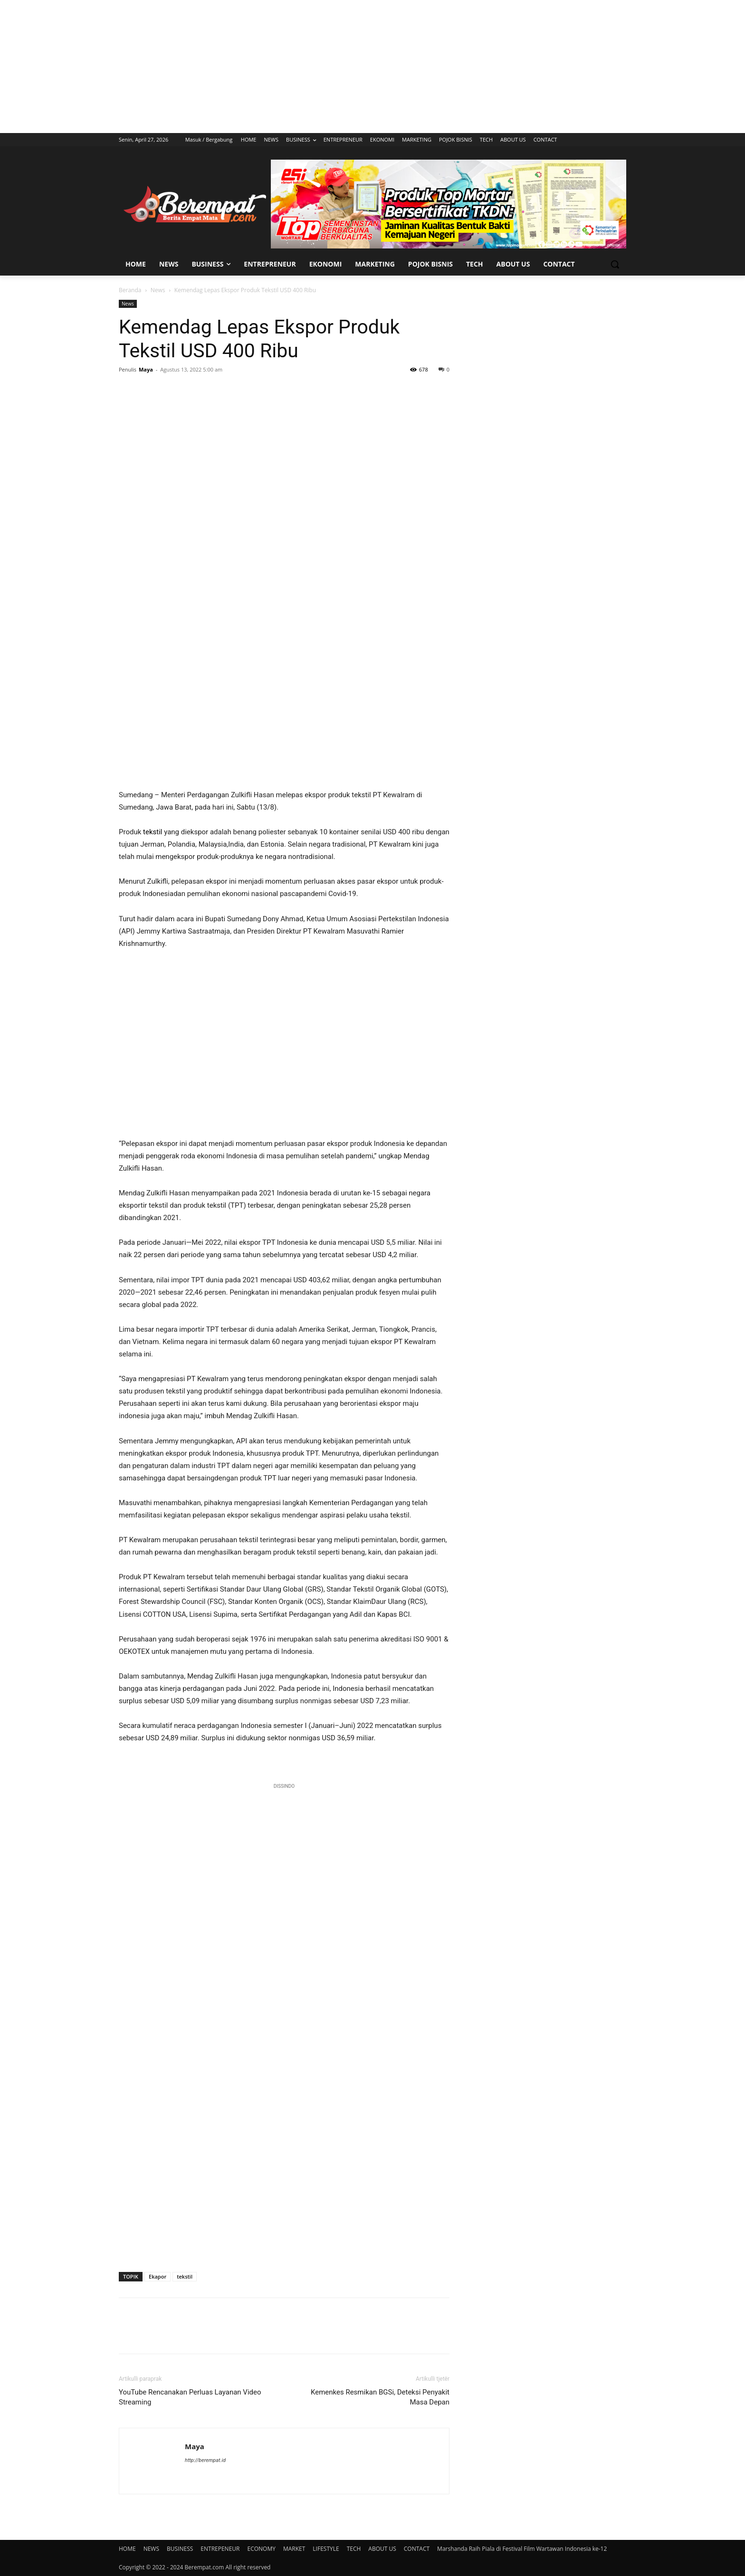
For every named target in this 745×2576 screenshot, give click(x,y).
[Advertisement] (372, 66)
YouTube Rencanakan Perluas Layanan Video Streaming (190, 2397)
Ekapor (157, 2276)
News (158, 290)
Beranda (130, 290)
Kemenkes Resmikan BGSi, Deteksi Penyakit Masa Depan (380, 2397)
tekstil (152, 832)
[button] (614, 264)
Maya (146, 369)
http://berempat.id (205, 2460)
